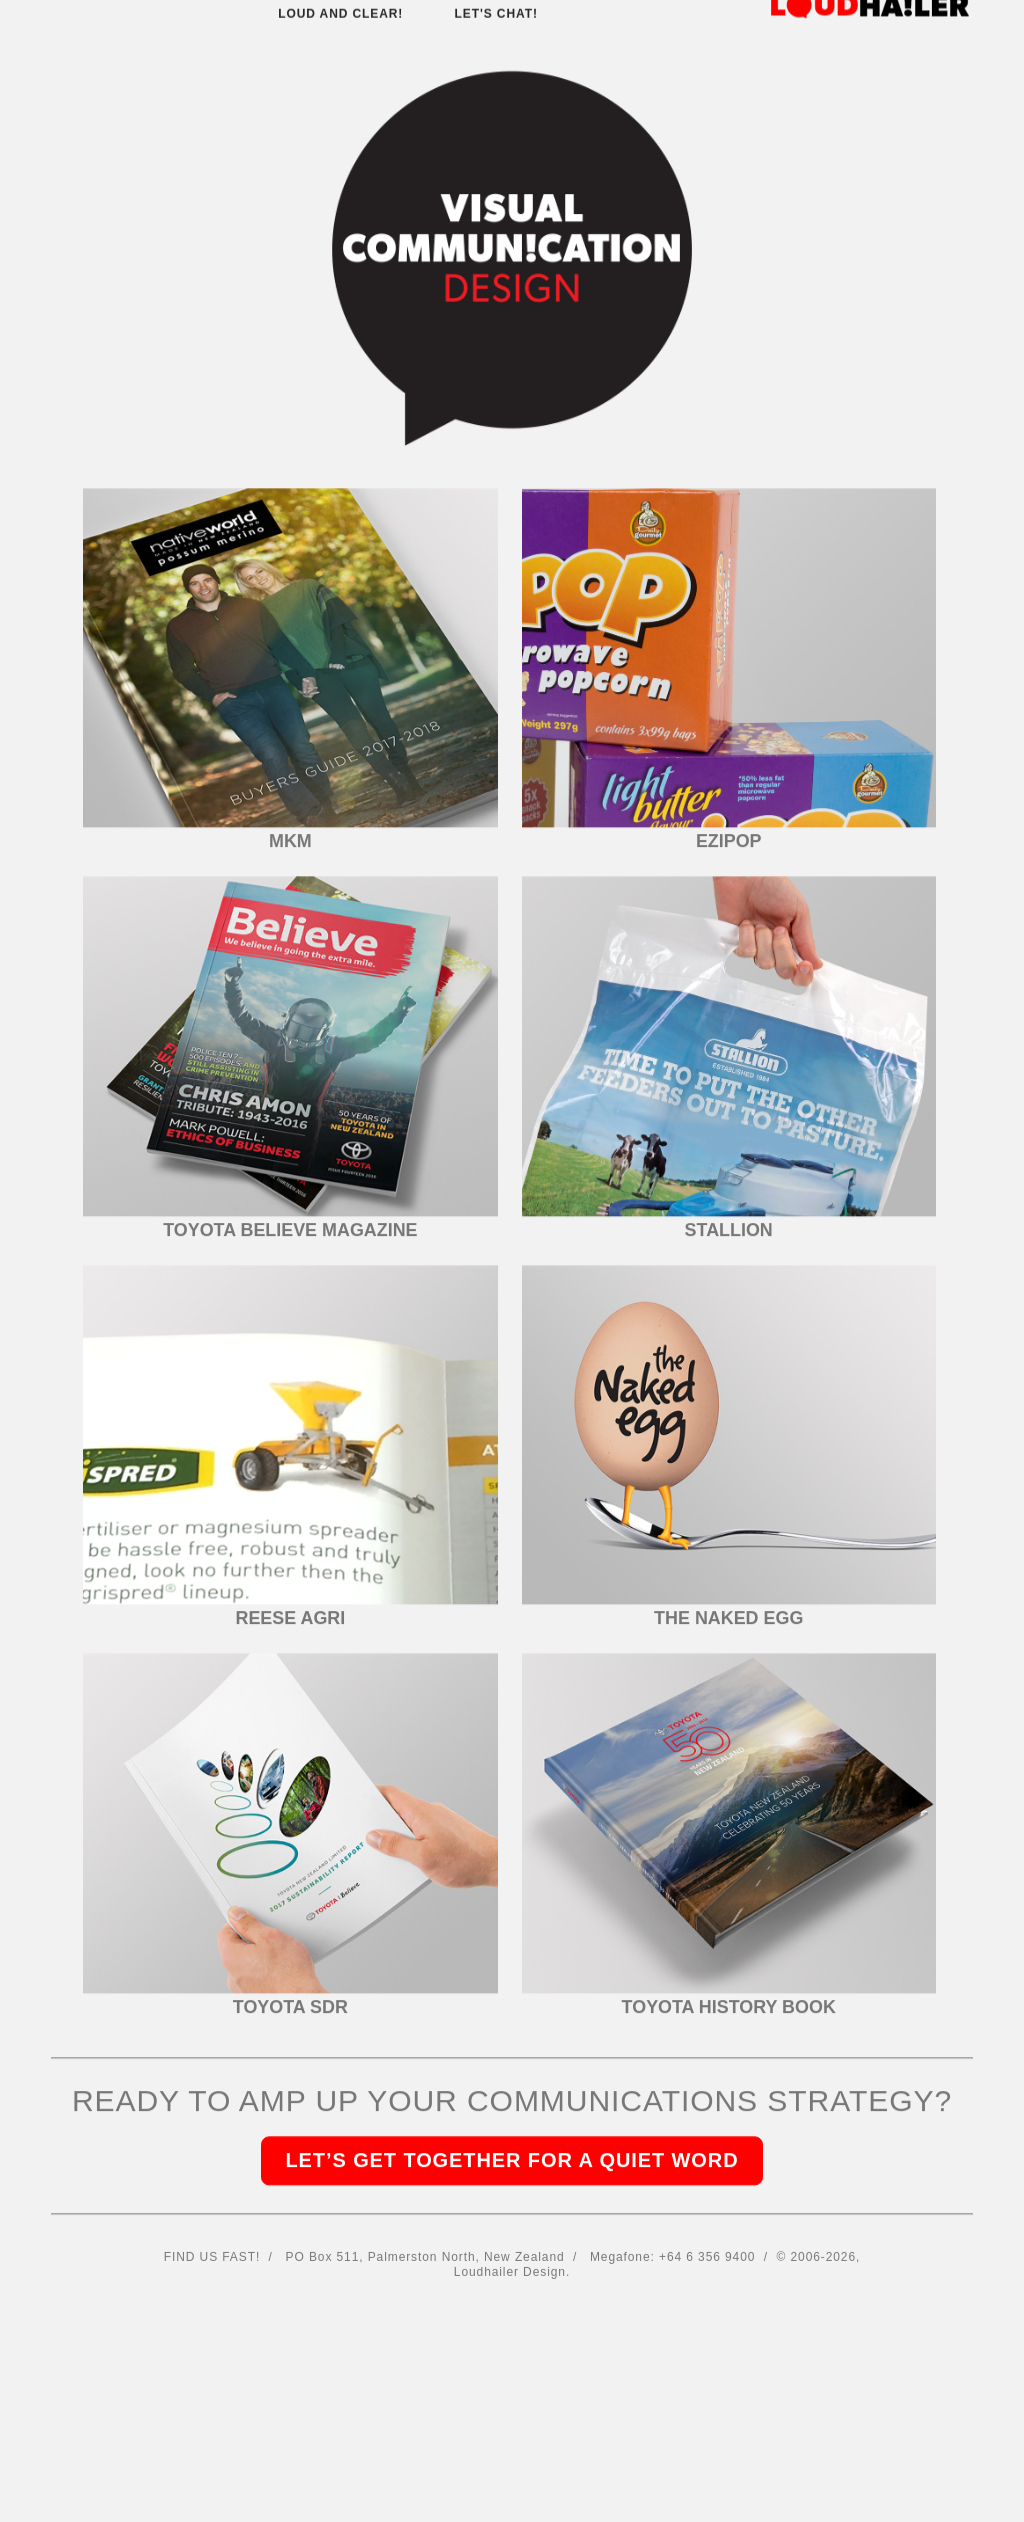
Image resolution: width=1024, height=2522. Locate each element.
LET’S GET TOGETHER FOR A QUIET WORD (512, 2044)
